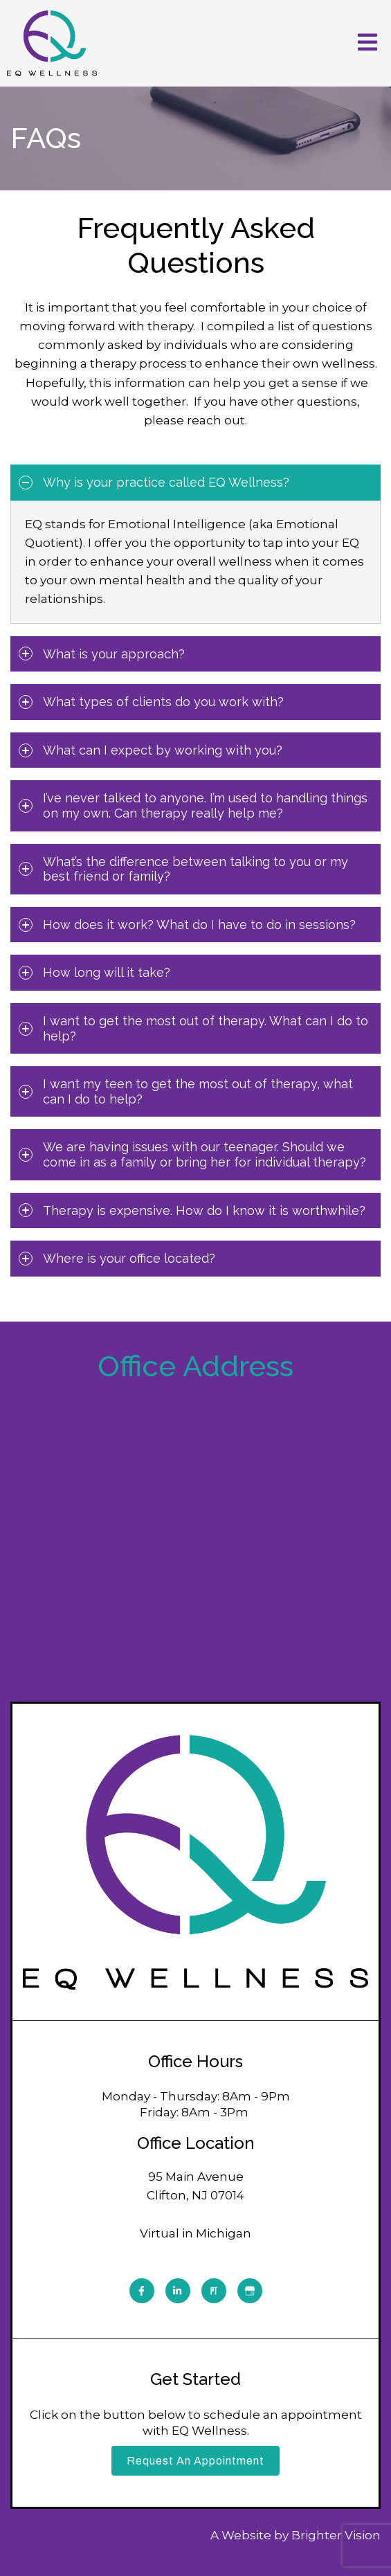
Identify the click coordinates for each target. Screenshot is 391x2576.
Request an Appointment (195, 2461)
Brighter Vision (336, 2535)
